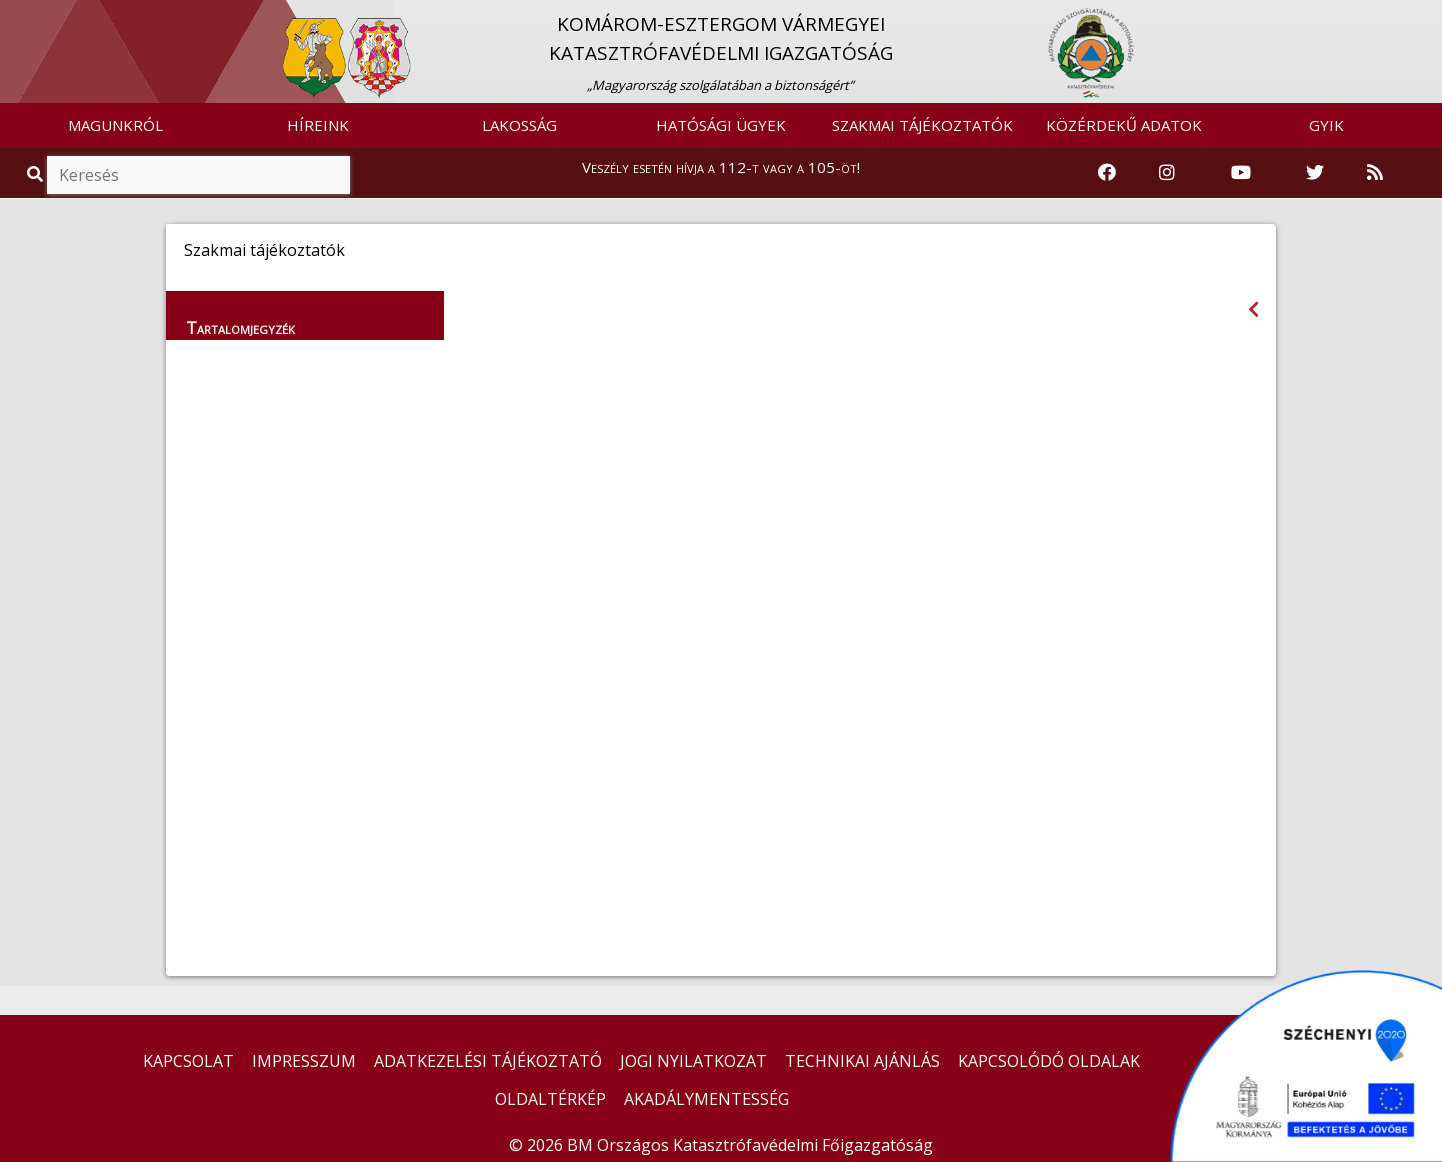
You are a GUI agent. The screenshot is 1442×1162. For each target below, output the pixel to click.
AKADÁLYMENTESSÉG (706, 1099)
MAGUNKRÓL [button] (115, 125)
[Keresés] (198, 175)
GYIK (1326, 125)
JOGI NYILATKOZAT (693, 1061)
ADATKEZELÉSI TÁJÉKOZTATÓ (488, 1061)
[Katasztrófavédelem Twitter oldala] (1315, 173)
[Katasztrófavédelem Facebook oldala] (1107, 173)
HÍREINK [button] (318, 125)
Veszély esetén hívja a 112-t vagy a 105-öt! (721, 167)
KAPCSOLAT (188, 1061)
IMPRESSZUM (304, 1061)
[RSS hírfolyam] (1375, 173)
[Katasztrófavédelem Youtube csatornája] (1241, 173)
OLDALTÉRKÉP (550, 1099)
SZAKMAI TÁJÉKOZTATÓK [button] (922, 125)
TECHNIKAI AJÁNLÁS (862, 1061)
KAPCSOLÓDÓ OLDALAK (1049, 1061)
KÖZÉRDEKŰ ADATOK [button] (1124, 125)
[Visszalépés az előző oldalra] (1253, 309)
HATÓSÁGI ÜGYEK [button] (721, 125)
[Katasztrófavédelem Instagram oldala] (1167, 173)
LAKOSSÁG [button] (519, 125)
